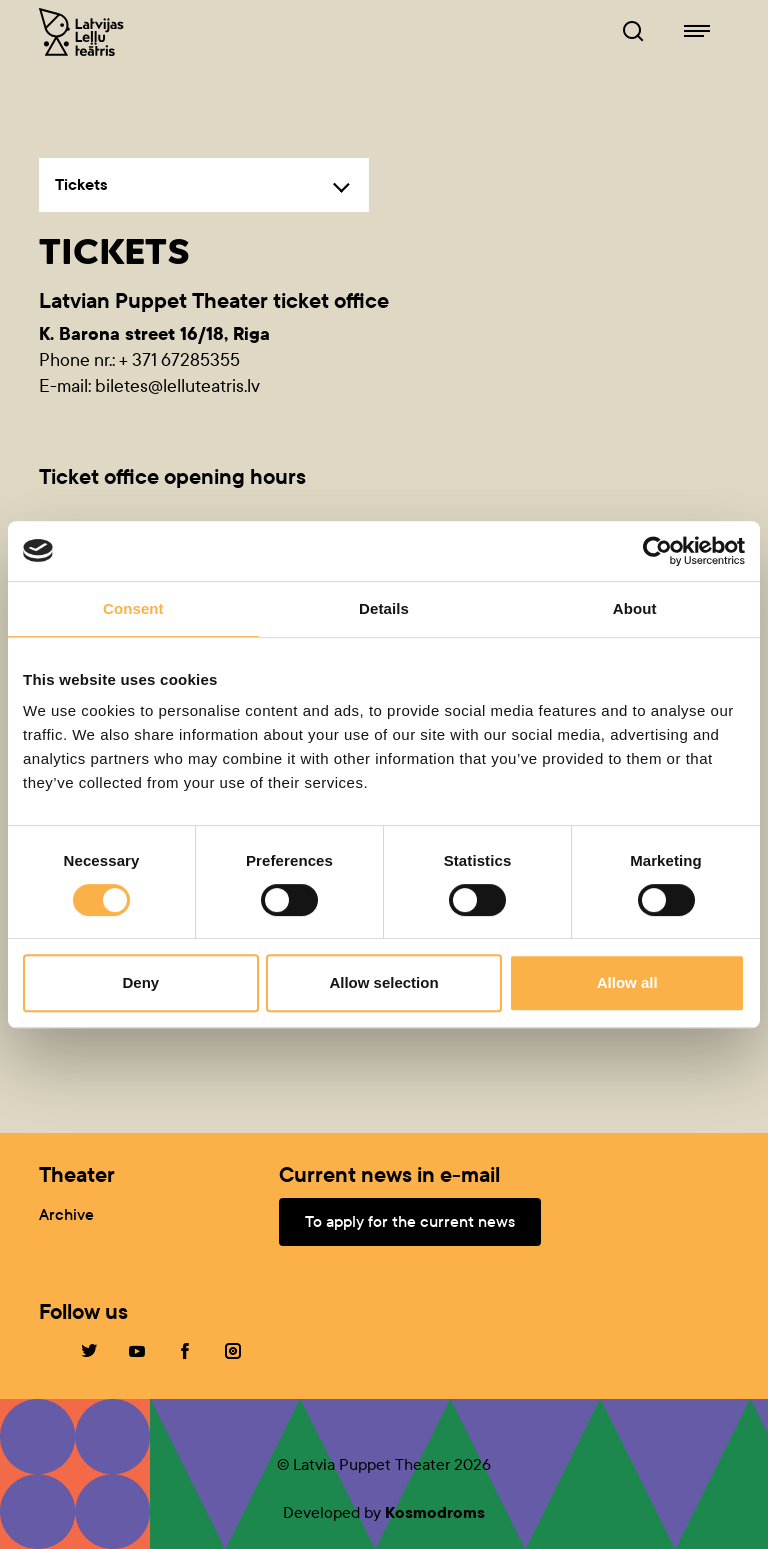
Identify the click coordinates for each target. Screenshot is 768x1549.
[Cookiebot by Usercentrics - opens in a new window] (657, 551)
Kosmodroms (435, 1512)
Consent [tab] (133, 608)
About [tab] (635, 608)
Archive (66, 1214)
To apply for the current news (410, 1221)
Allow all (627, 982)
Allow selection (383, 982)
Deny (140, 982)
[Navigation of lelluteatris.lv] (697, 32)
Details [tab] (384, 608)
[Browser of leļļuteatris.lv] (633, 32)
